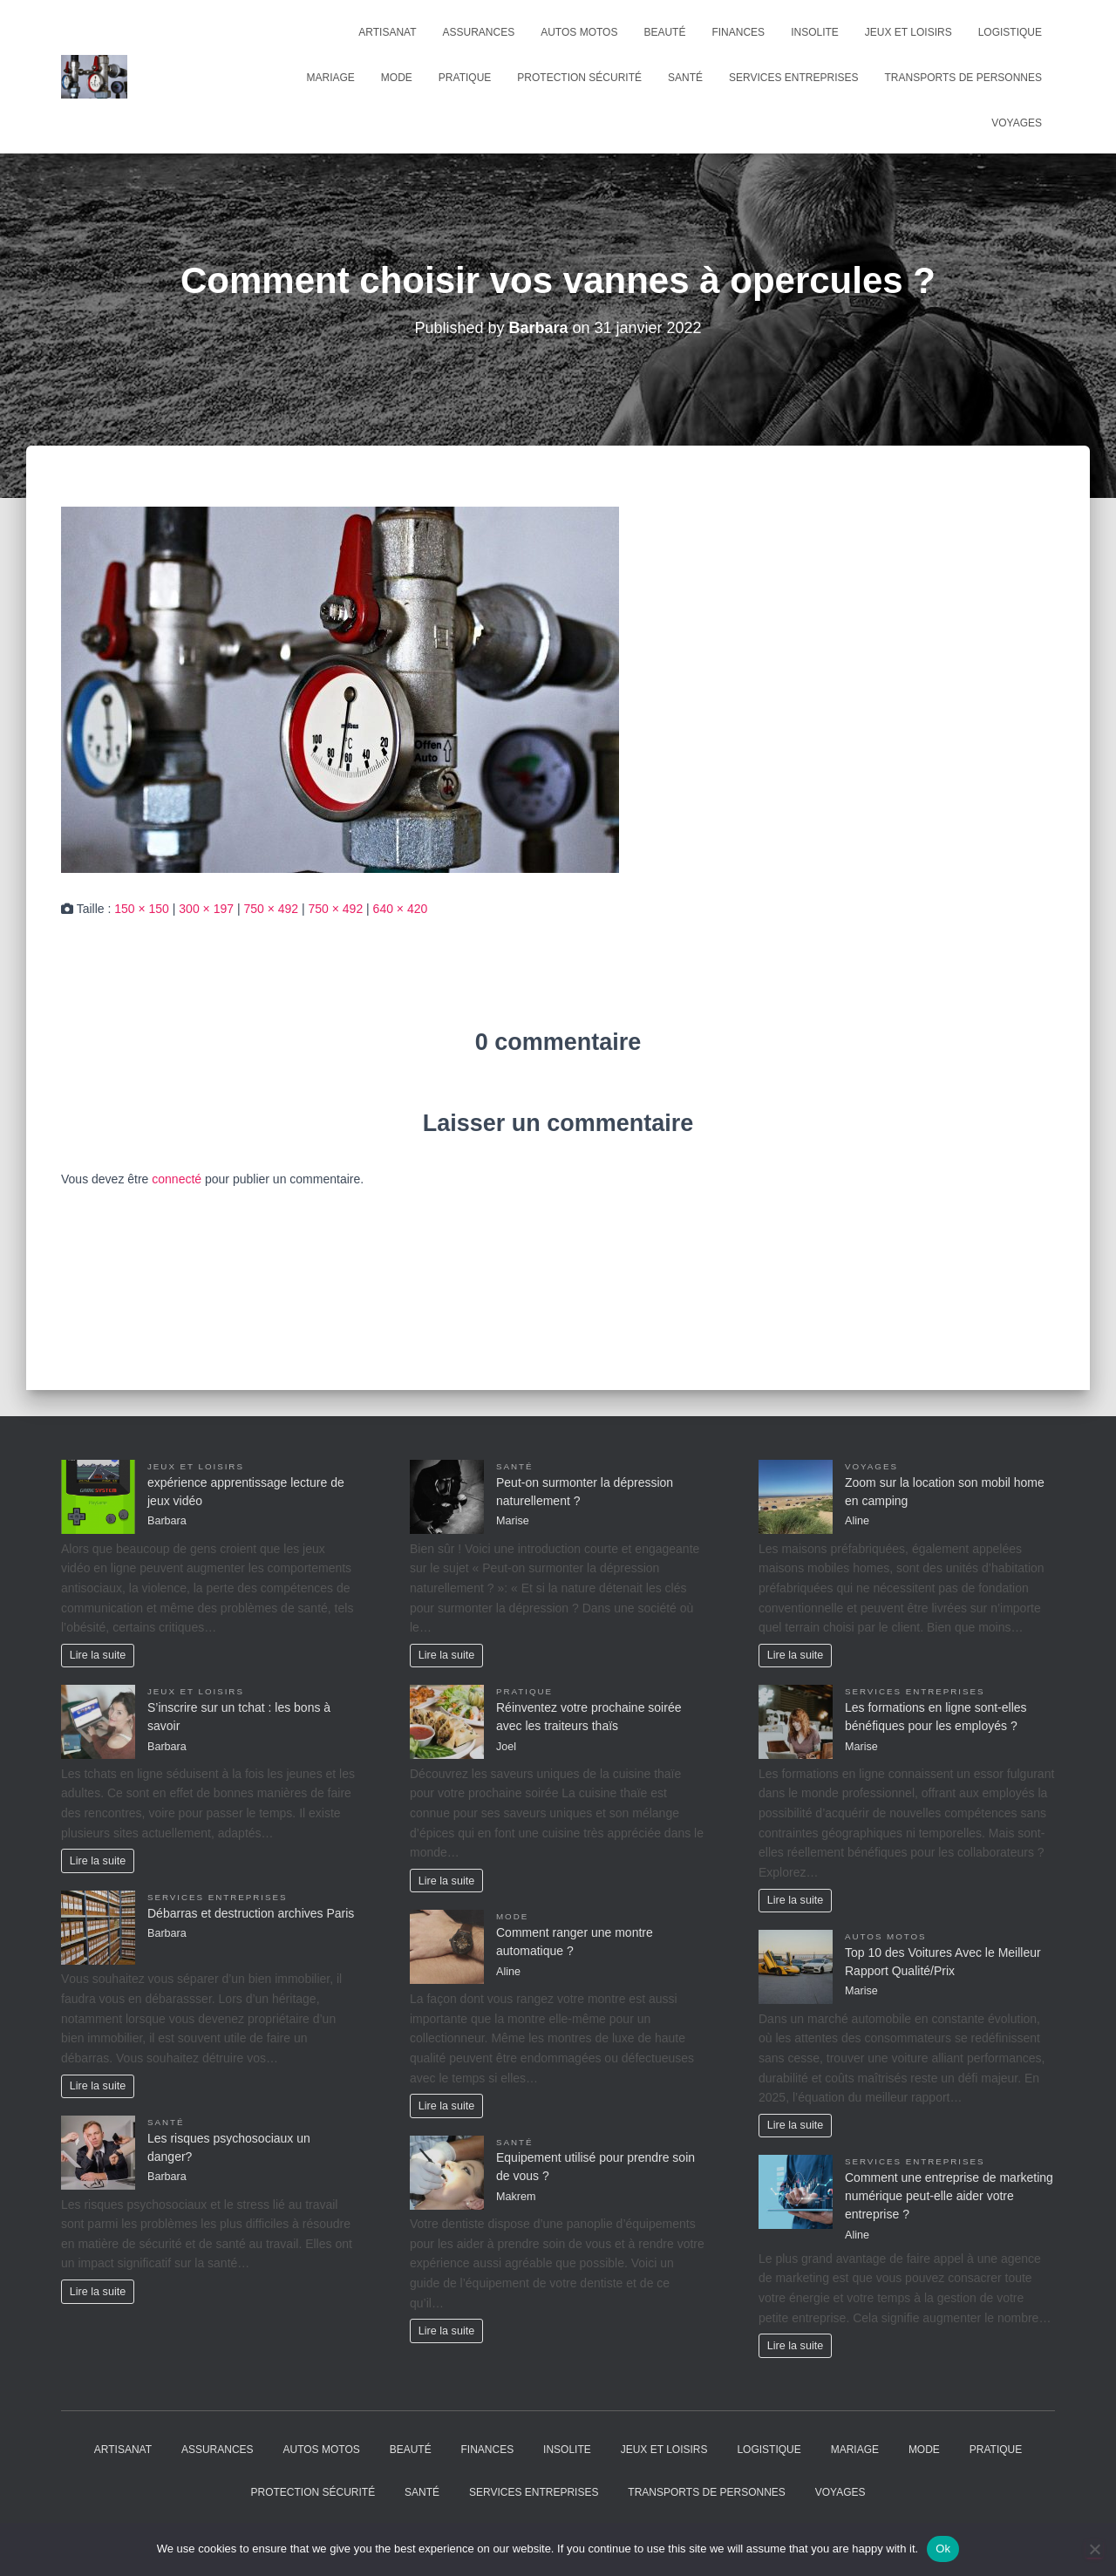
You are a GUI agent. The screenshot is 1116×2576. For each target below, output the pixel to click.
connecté (176, 1179)
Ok (943, 2548)
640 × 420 (400, 909)
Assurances (479, 32)
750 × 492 (270, 909)
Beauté (664, 32)
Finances (738, 32)
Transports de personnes (963, 78)
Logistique (1010, 32)
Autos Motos (579, 32)
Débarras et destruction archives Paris (250, 1913)
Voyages (1016, 123)
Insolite (815, 32)
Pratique (465, 78)
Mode (396, 78)
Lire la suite (98, 1655)
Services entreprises (794, 78)
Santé (685, 78)
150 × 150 (141, 909)
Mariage (331, 78)
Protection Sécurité (579, 78)
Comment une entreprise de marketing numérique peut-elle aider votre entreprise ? (949, 2196)
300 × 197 (206, 909)
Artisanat (387, 32)
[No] (1094, 2549)
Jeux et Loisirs (908, 32)
